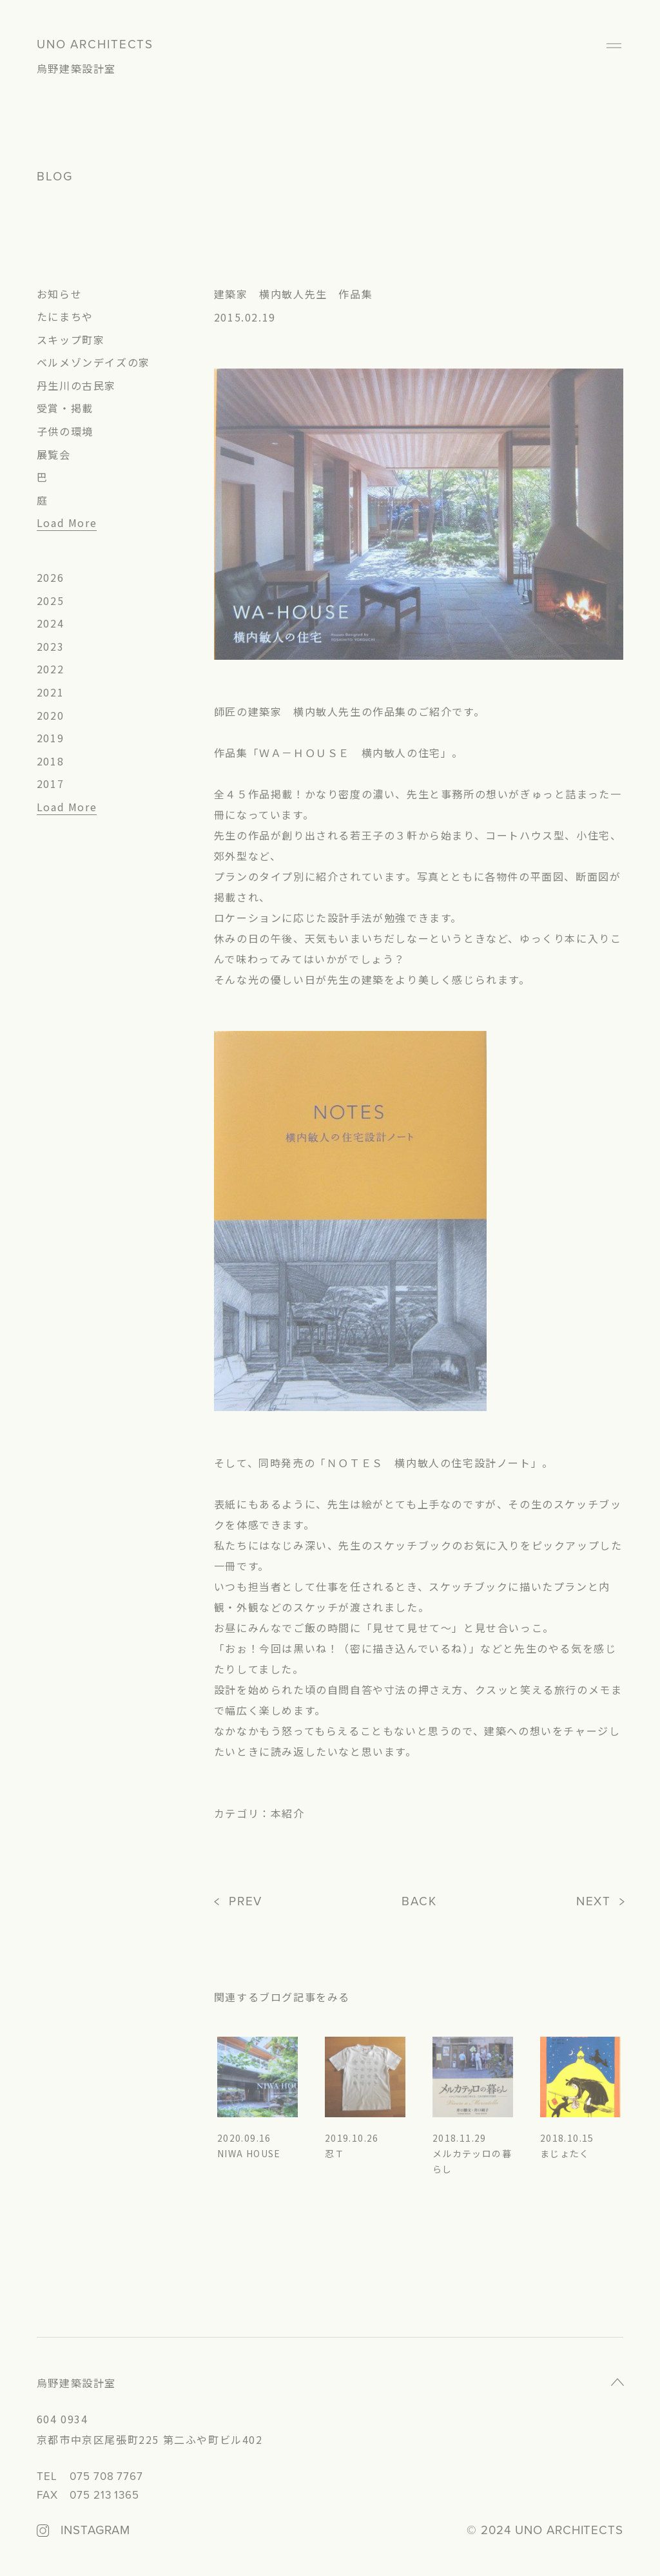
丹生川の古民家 (76, 385)
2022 (50, 669)
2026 (50, 577)
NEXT (594, 1901)
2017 (50, 783)
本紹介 (288, 1813)
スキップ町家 (71, 339)
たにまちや (65, 316)
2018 (50, 761)
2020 (50, 715)
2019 (50, 737)
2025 (50, 600)
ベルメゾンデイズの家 (93, 362)
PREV (246, 1901)
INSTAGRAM (95, 2531)
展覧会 (54, 454)
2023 (50, 646)
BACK (419, 1901)
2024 (50, 623)
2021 (50, 692)
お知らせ (59, 294)
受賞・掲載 (65, 408)
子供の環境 (65, 431)
